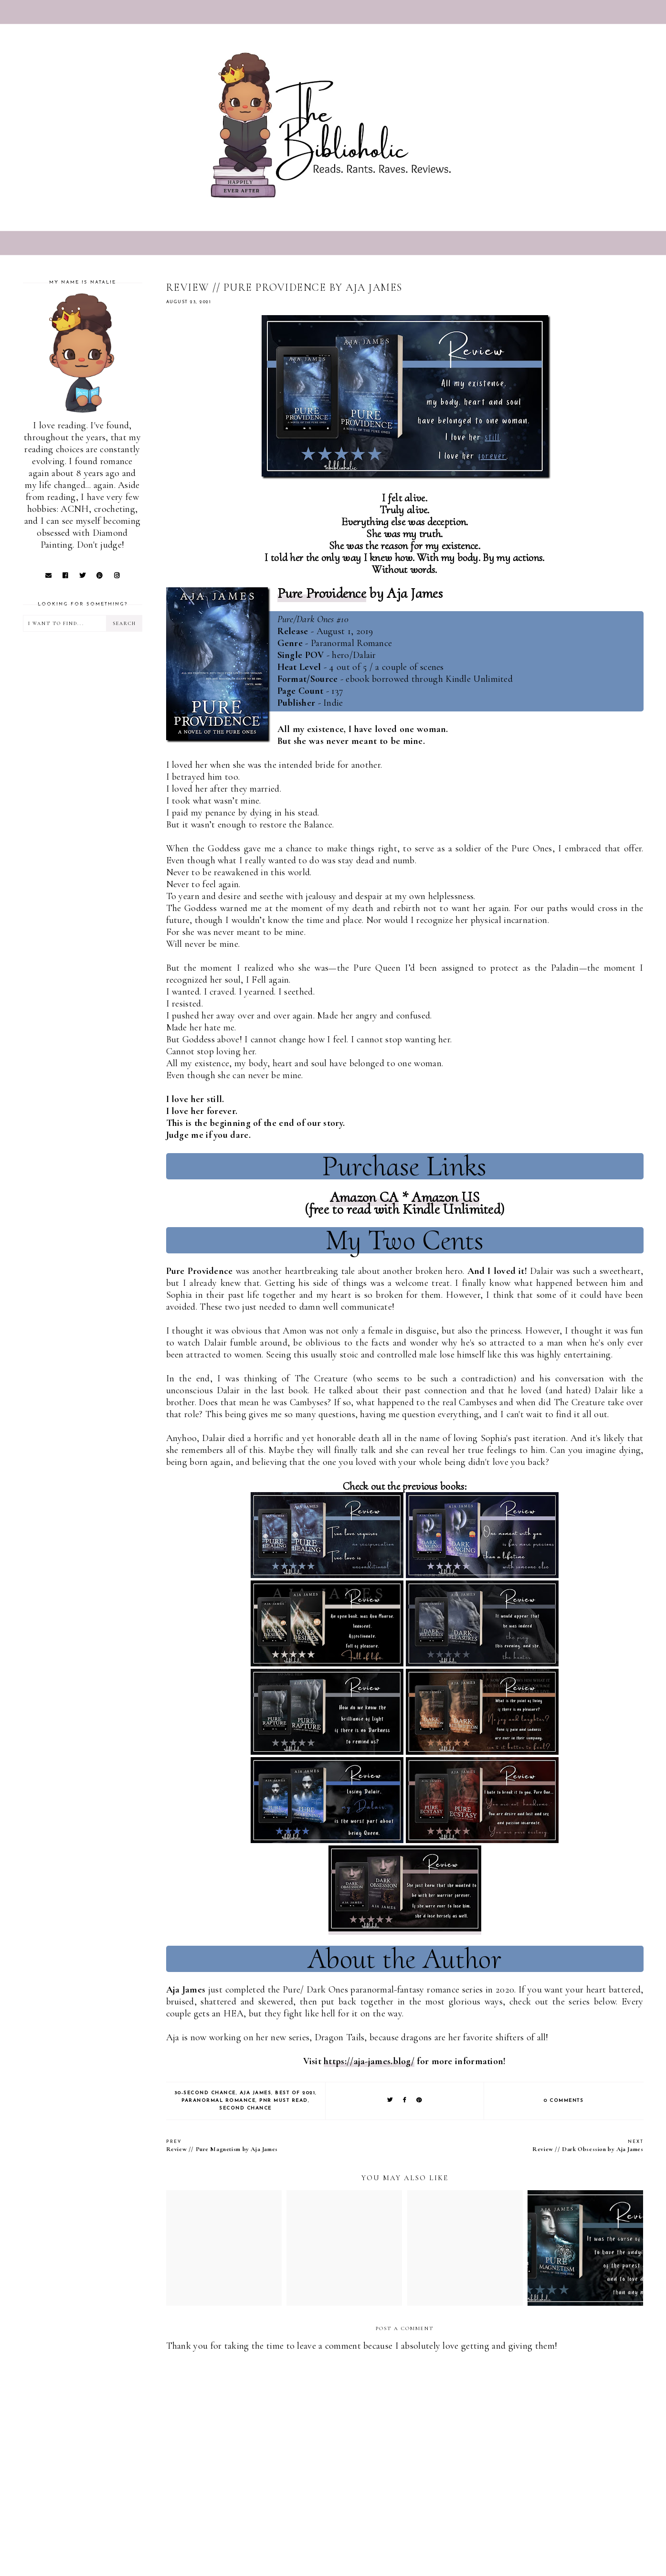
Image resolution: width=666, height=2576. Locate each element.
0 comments (563, 2100)
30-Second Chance (205, 2093)
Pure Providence (322, 593)
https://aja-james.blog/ (369, 2061)
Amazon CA (364, 1197)
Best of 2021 (295, 2093)
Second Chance (245, 2108)
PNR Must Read (283, 2100)
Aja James (256, 2093)
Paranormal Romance (218, 2100)
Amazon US (445, 1197)
